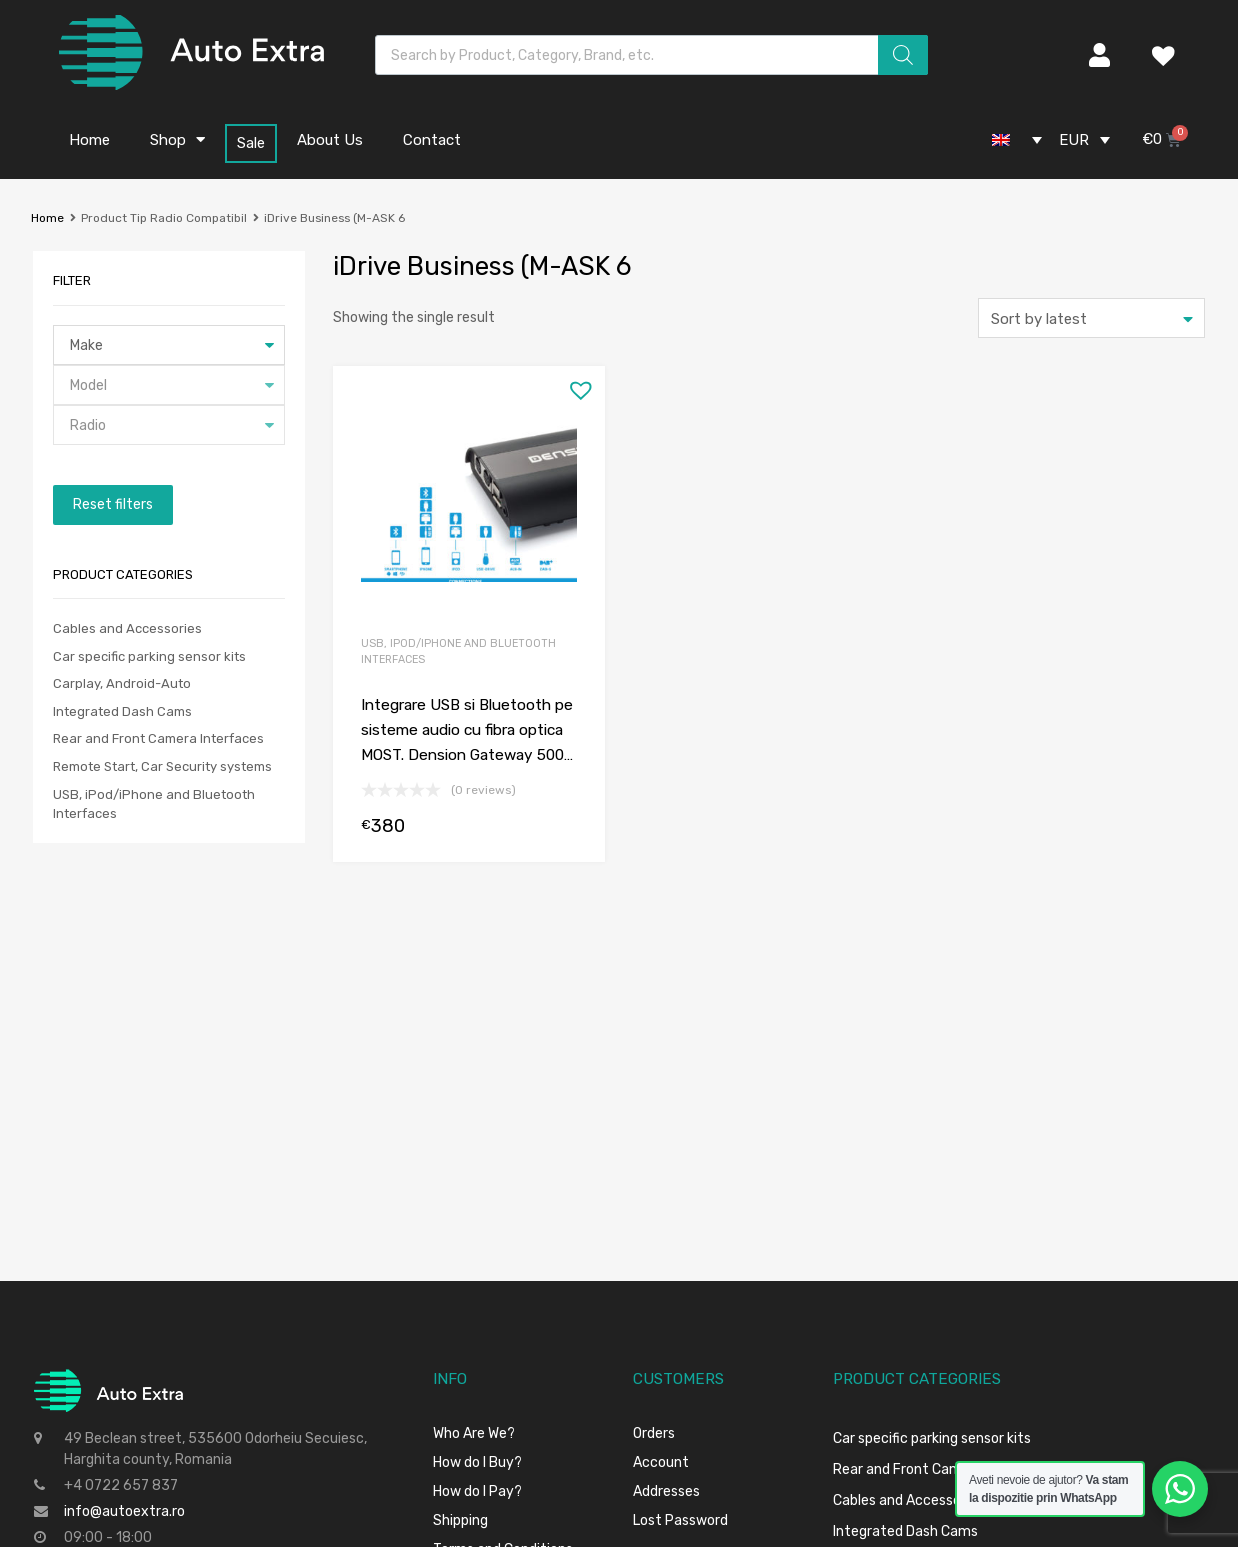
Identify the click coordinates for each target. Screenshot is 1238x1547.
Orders (654, 1433)
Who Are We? (474, 1433)
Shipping (460, 1520)
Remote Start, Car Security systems (162, 766)
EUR (1074, 140)
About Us (330, 140)
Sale (251, 143)
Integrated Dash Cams (122, 711)
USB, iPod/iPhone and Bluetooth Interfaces (458, 651)
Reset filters (113, 504)
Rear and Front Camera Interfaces (158, 738)
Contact (432, 140)
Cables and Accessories (127, 628)
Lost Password (680, 1520)
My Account (1089, 55)
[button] (576, 385)
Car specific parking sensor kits (149, 656)
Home (89, 140)
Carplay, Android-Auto (122, 683)
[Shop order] (1091, 318)
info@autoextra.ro (124, 1511)
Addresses (666, 1491)
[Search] (903, 55)
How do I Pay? (477, 1491)
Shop (177, 139)
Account (661, 1462)
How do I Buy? (477, 1462)
